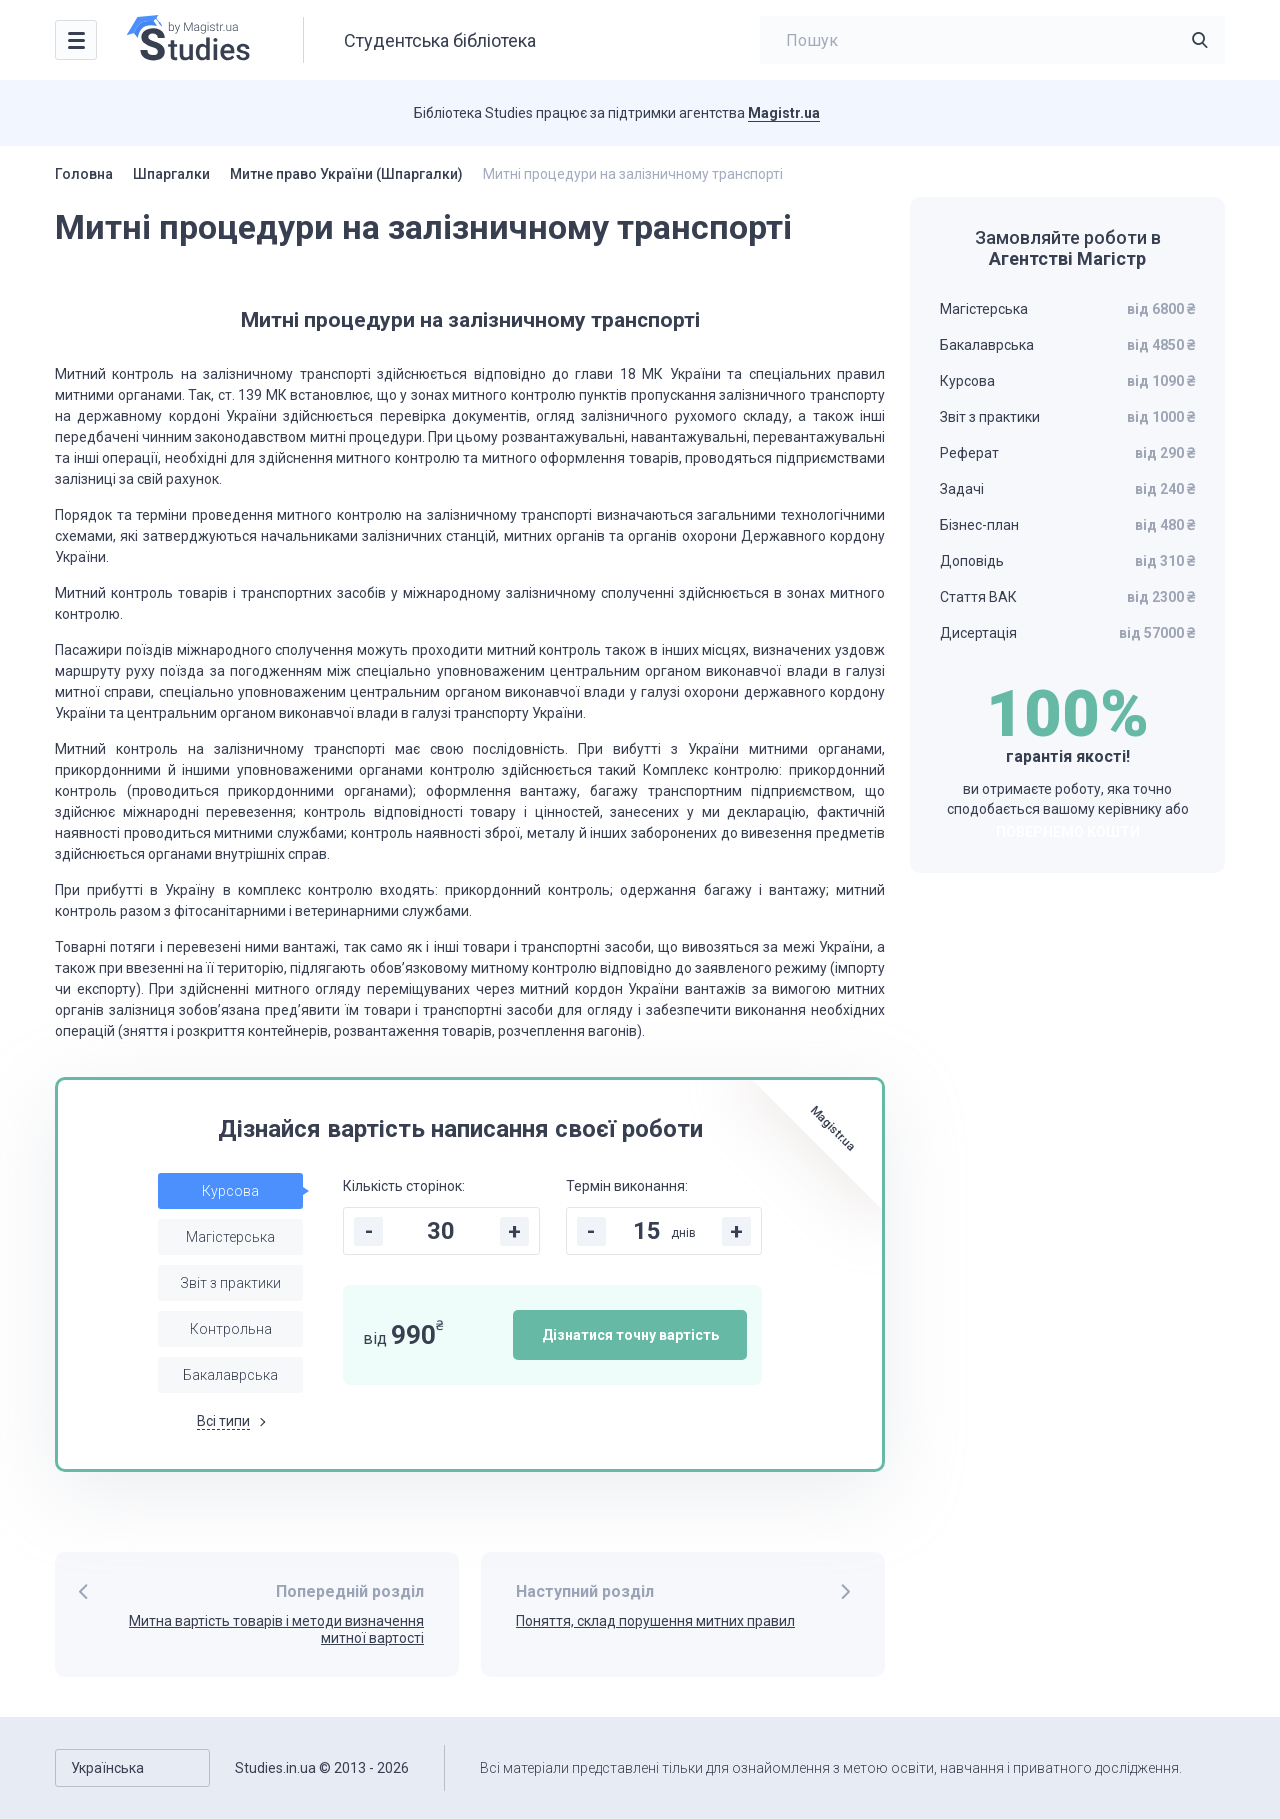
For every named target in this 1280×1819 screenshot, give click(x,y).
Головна (84, 174)
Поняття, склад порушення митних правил (655, 1621)
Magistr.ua (784, 113)
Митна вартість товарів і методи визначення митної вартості (276, 1629)
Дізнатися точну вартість (630, 1335)
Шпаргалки (171, 174)
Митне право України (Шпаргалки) (346, 174)
